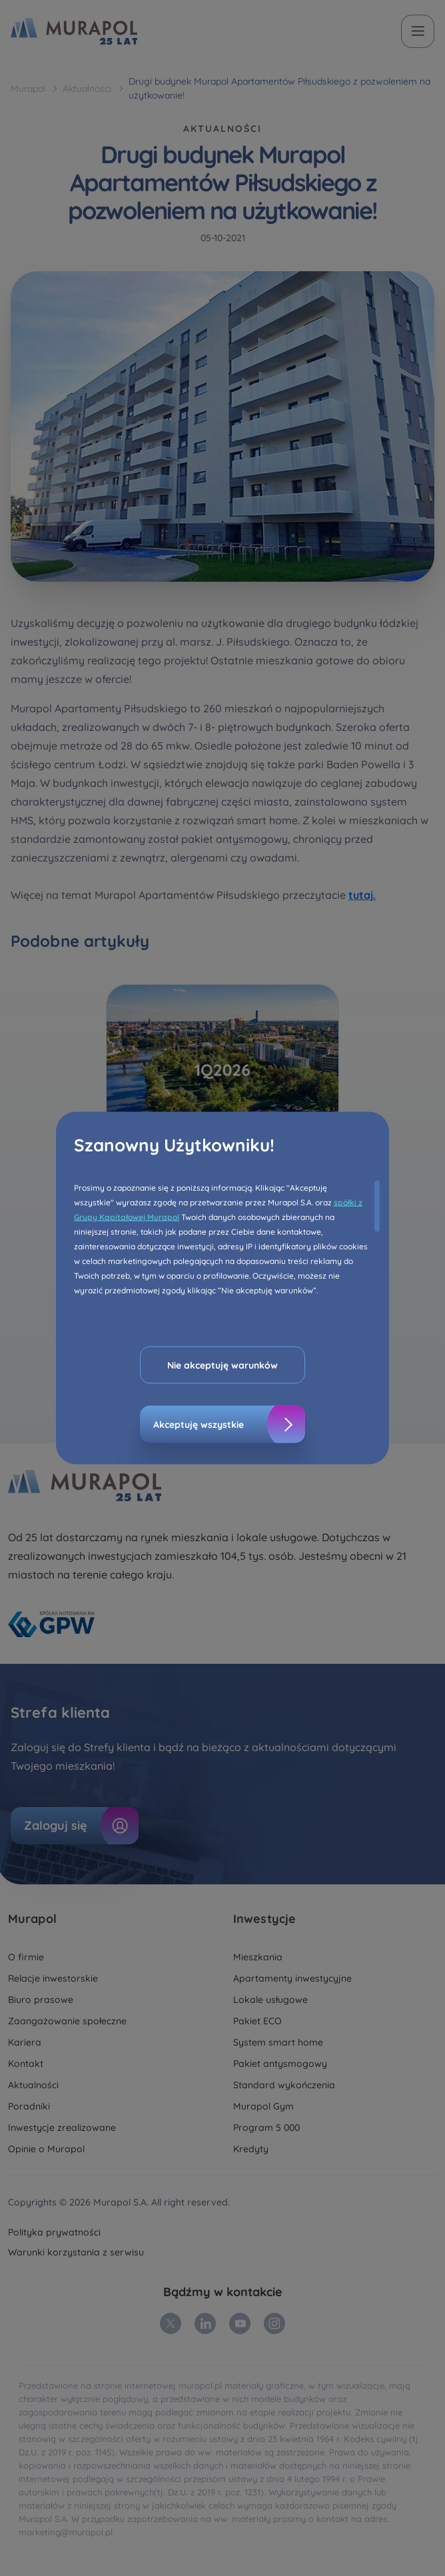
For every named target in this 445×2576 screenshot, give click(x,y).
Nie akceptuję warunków (222, 1365)
